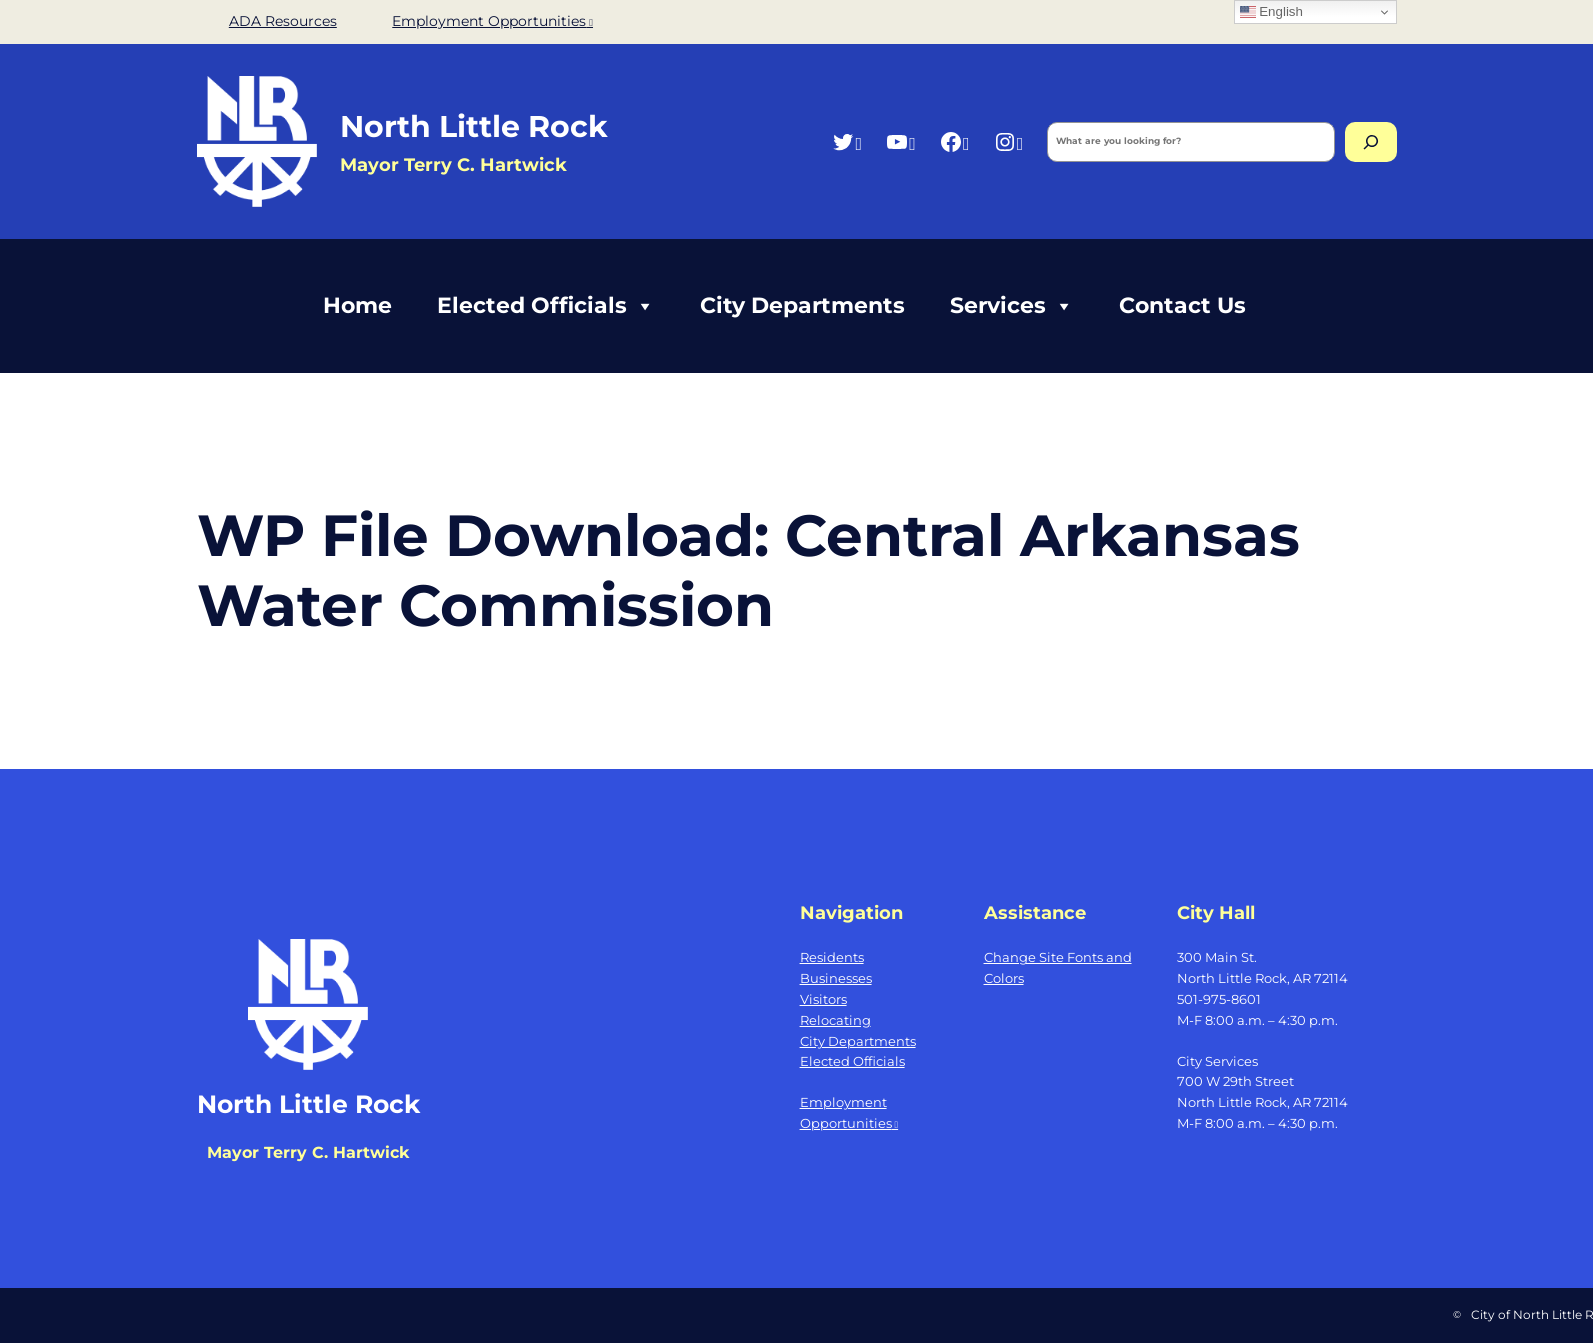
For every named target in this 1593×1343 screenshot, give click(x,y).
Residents (832, 957)
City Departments (802, 305)
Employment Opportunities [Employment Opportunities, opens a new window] (492, 21)
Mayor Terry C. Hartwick (453, 165)
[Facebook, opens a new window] (954, 141)
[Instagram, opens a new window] (1008, 141)
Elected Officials (546, 306)
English (1271, 12)
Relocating (835, 1020)
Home (357, 305)
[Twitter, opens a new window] (846, 141)
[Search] (1371, 142)
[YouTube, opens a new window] (900, 141)
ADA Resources (283, 21)
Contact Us (1182, 305)
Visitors (823, 999)
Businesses (836, 978)
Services (1012, 306)
